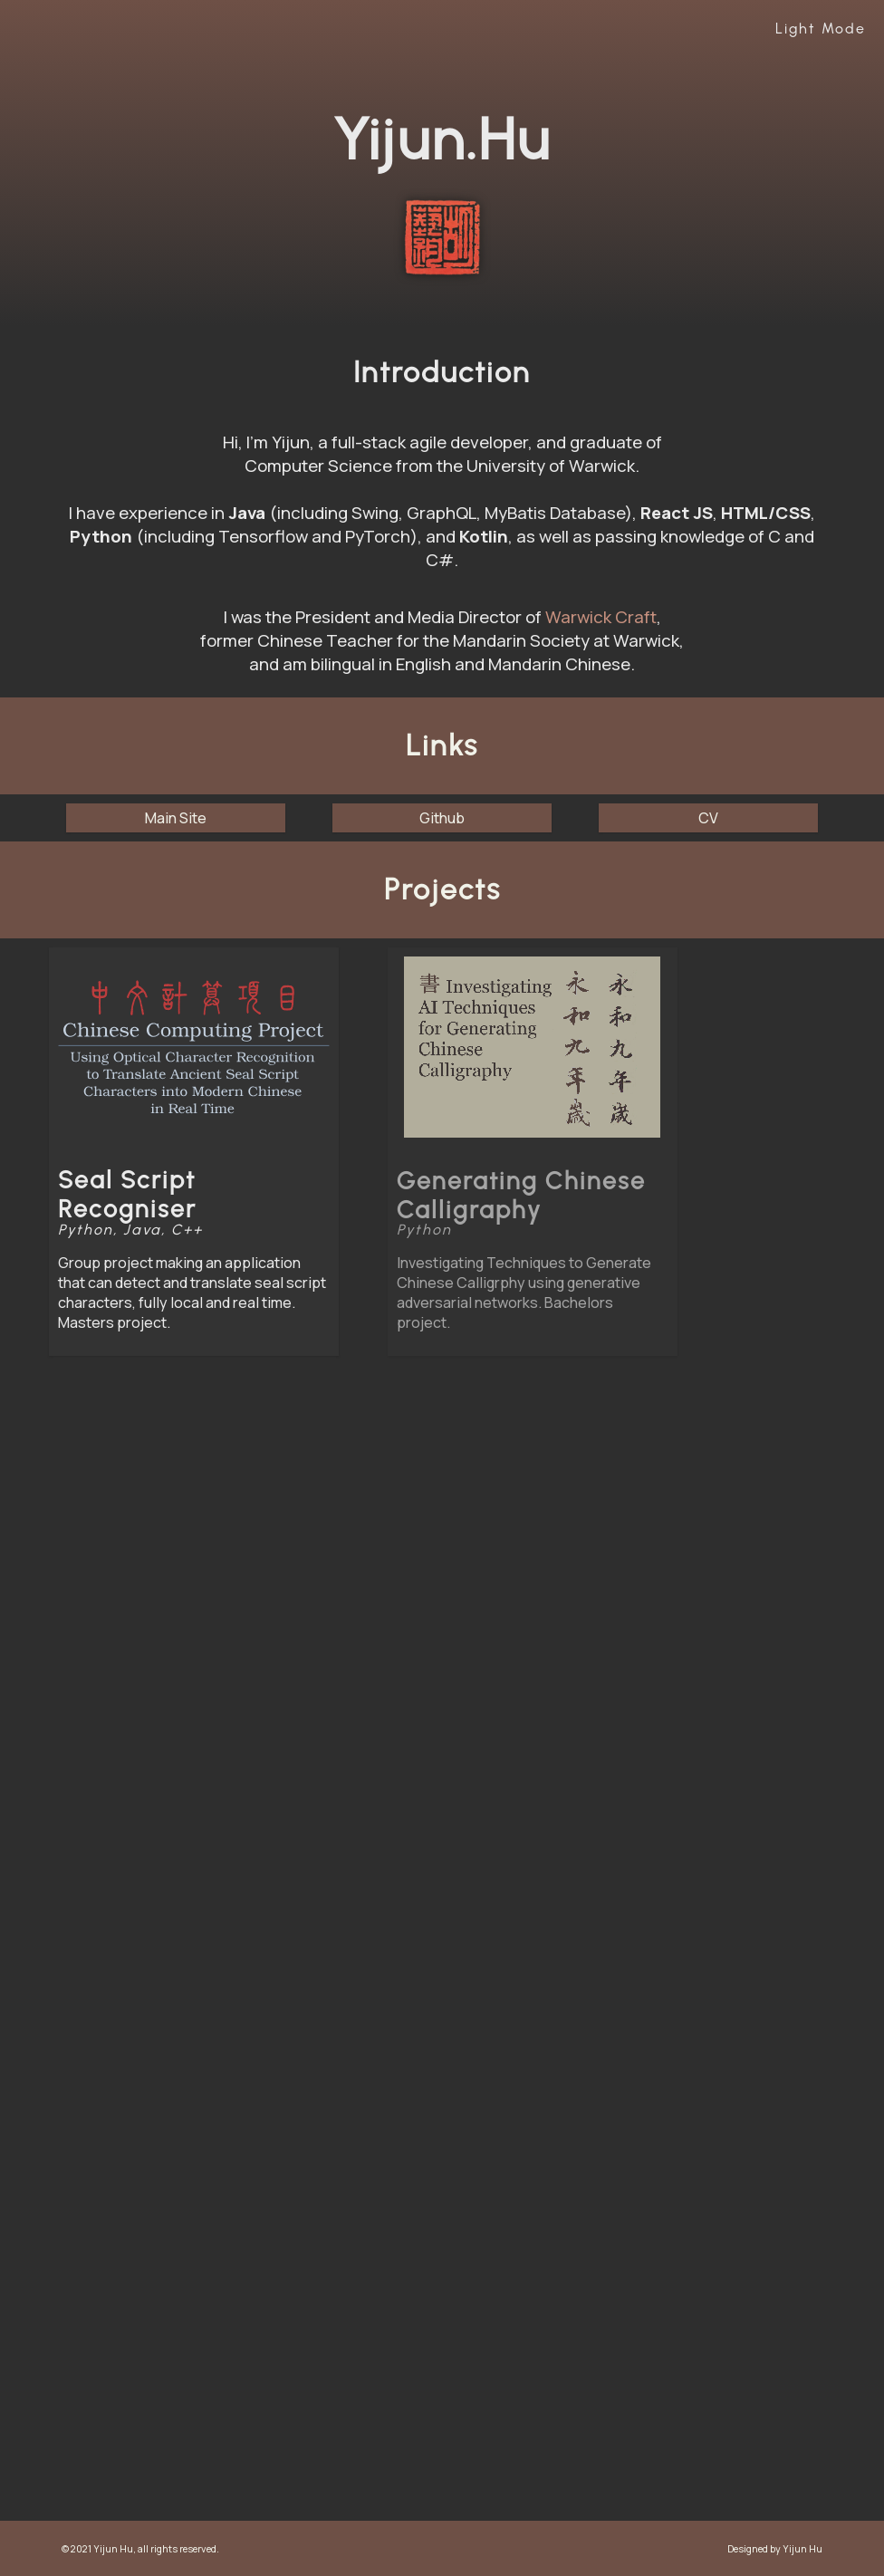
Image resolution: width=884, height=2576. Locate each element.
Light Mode (820, 28)
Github (442, 818)
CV (708, 818)
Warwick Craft (601, 617)
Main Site (176, 818)
